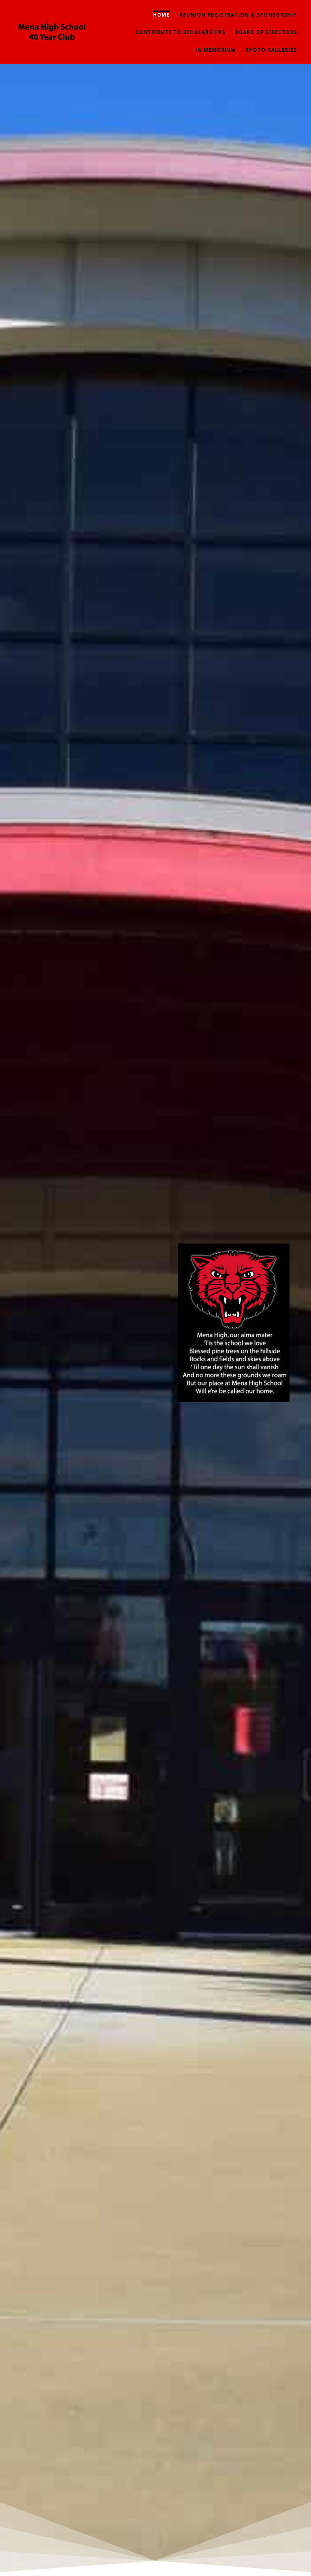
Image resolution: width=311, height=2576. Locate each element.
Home (161, 14)
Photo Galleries (271, 50)
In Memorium (216, 50)
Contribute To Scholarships (180, 32)
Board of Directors (266, 32)
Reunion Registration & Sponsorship (238, 15)
